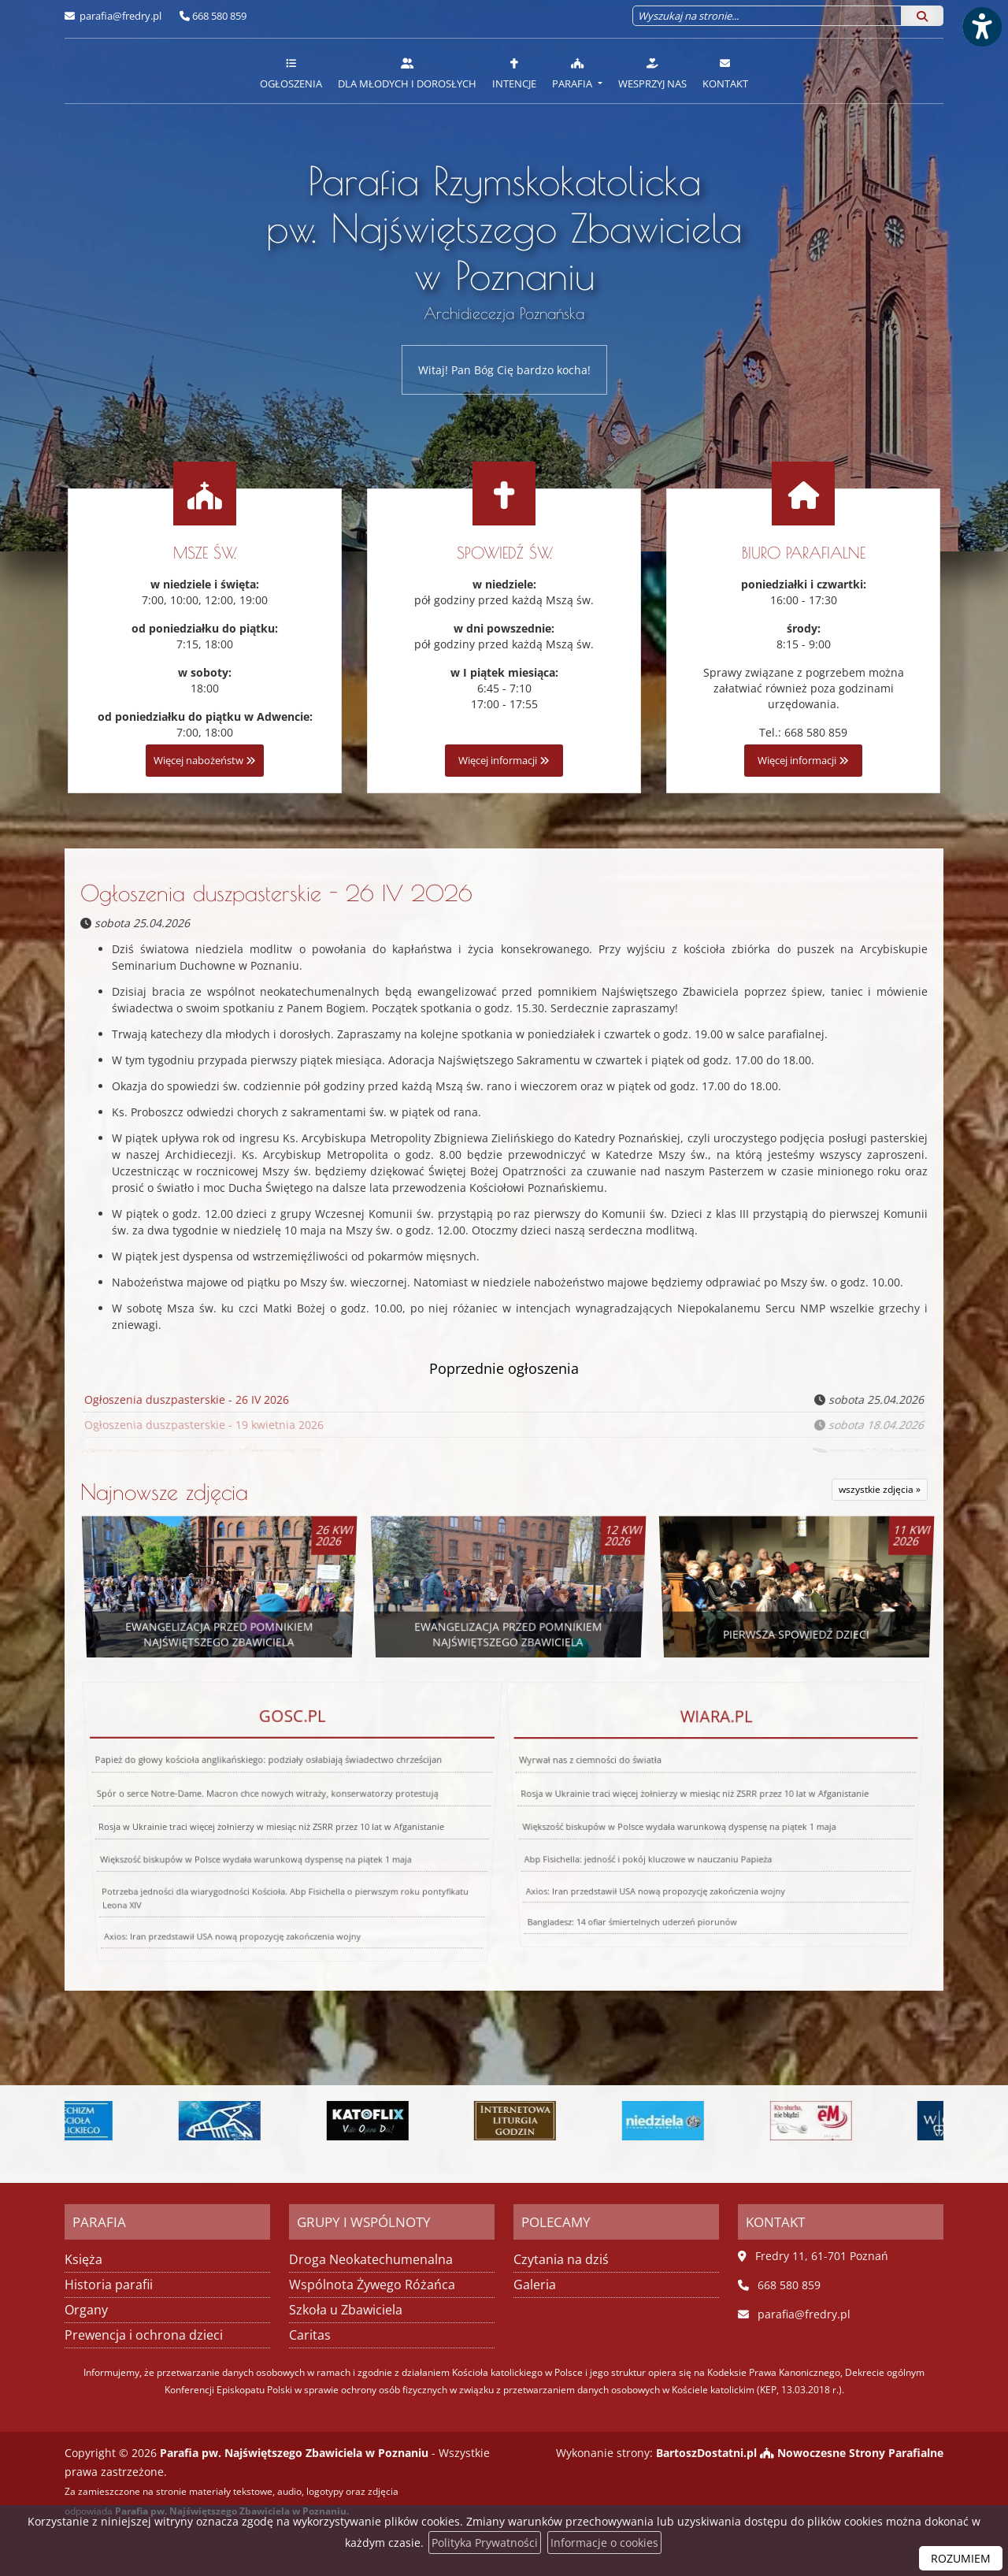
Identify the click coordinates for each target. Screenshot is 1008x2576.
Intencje (514, 73)
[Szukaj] (922, 16)
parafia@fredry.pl (119, 16)
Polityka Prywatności (485, 2542)
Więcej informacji (504, 760)
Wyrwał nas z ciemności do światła (611, 1807)
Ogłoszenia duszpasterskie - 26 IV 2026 (276, 893)
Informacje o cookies (604, 2542)
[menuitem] (291, 71)
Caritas (310, 2335)
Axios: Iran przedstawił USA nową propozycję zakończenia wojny (635, 1841)
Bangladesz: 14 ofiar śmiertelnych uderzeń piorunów (585, 1856)
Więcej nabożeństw (205, 760)
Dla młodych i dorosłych (407, 73)
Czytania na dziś (561, 2259)
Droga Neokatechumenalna (371, 2259)
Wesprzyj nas (652, 73)
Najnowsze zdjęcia (164, 1492)
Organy (86, 2309)
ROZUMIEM (961, 2558)
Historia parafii (109, 2284)
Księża (83, 2259)
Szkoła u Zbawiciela (345, 2309)
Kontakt (725, 73)
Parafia (573, 73)
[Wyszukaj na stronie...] (767, 16)
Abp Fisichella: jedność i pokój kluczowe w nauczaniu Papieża (636, 1830)
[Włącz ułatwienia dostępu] (981, 27)
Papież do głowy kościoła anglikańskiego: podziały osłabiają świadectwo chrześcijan (273, 1813)
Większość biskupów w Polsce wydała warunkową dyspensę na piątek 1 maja (250, 1834)
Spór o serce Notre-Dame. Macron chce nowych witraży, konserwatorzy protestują (269, 1819)
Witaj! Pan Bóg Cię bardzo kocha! (504, 369)
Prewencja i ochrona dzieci (144, 2335)
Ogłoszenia (291, 73)
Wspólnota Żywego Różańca (372, 2284)
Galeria (534, 2284)
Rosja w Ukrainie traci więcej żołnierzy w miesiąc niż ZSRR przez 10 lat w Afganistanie (271, 1826)
